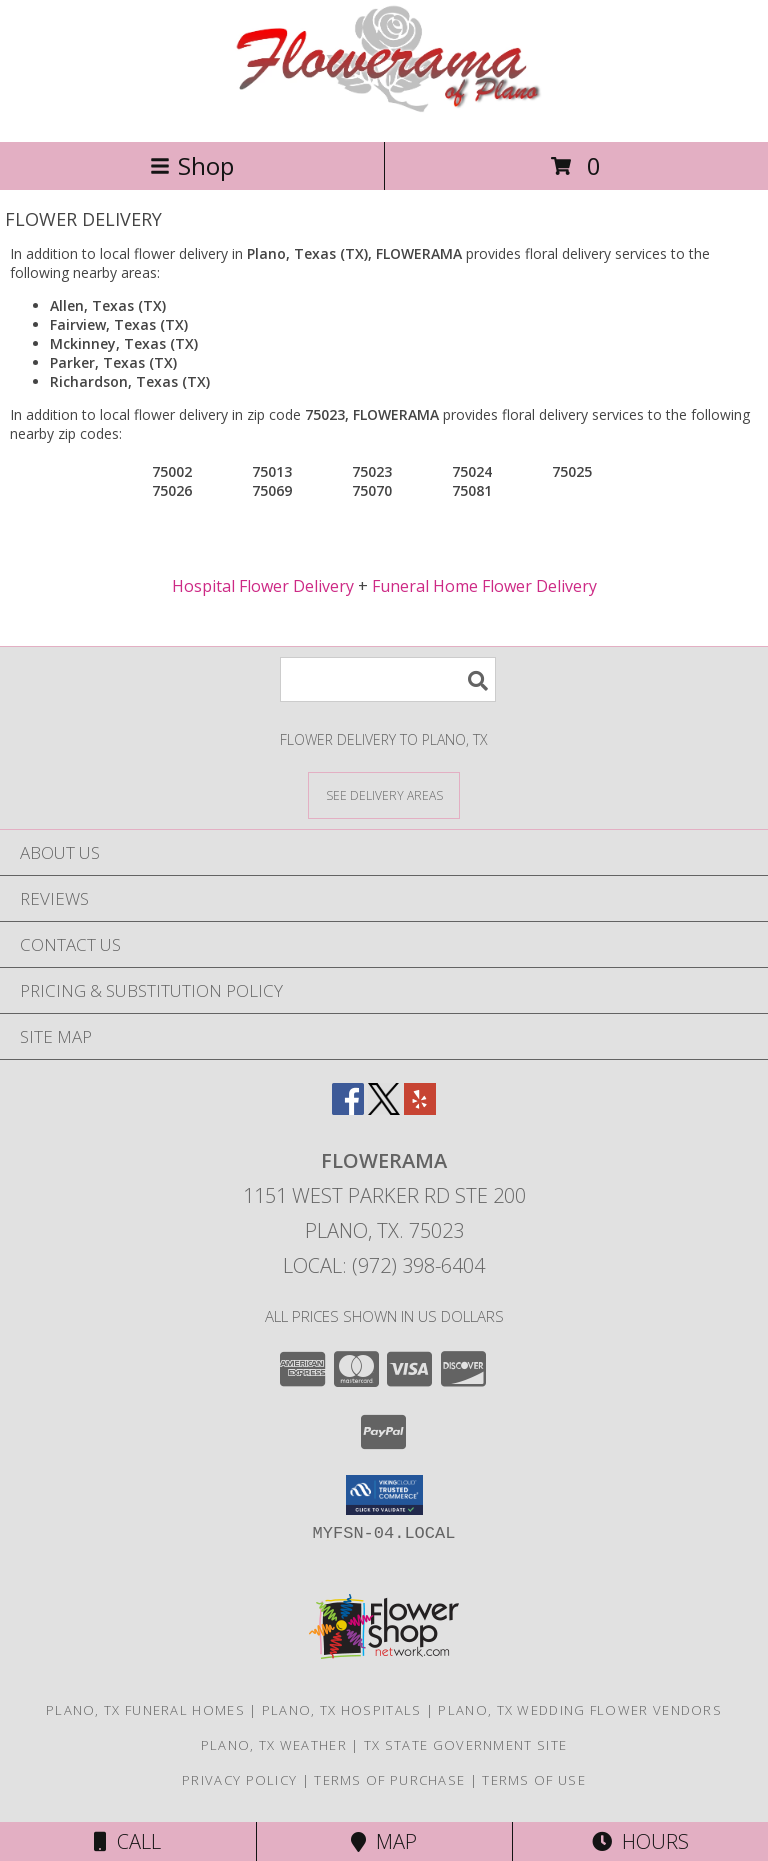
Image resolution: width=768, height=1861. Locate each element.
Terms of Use (534, 1780)
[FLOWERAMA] (384, 112)
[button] (384, 1495)
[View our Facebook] (348, 1108)
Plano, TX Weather (274, 1745)
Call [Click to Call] (127, 1841)
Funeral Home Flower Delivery (484, 586)
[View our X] (384, 1108)
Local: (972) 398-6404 (384, 1265)
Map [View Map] (384, 1841)
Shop (192, 165)
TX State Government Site (465, 1745)
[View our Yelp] (420, 1108)
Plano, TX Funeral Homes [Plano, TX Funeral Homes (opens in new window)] (145, 1710)
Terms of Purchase (389, 1780)
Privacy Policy (239, 1780)
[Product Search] (388, 679)
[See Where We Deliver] (384, 794)
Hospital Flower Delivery (263, 586)
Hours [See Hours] (640, 1841)
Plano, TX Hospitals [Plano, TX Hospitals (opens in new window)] (342, 1710)
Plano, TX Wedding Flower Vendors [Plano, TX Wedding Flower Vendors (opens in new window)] (580, 1710)
